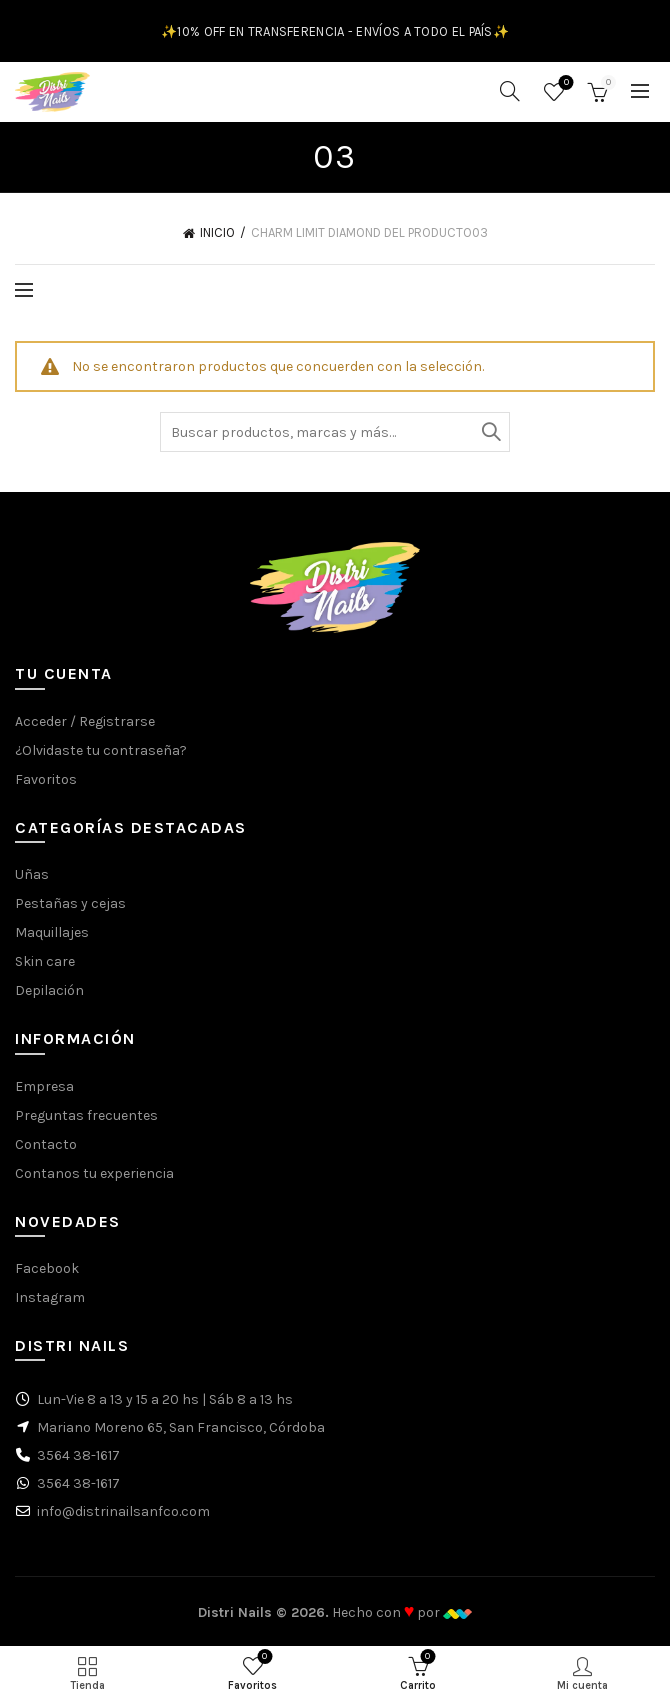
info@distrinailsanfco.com (123, 1511)
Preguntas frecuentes (86, 1115)
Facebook (47, 1268)
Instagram (50, 1297)
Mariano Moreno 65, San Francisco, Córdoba (181, 1427)
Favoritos (564, 83)
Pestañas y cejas (70, 903)
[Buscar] (510, 91)
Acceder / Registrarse (85, 721)
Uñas (32, 874)
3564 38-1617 (78, 1455)
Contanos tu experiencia (94, 1173)
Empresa (44, 1086)
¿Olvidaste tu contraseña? (101, 750)
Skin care (45, 961)
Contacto (46, 1144)
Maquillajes (52, 932)
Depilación (49, 990)
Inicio (217, 232)
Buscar (490, 432)
